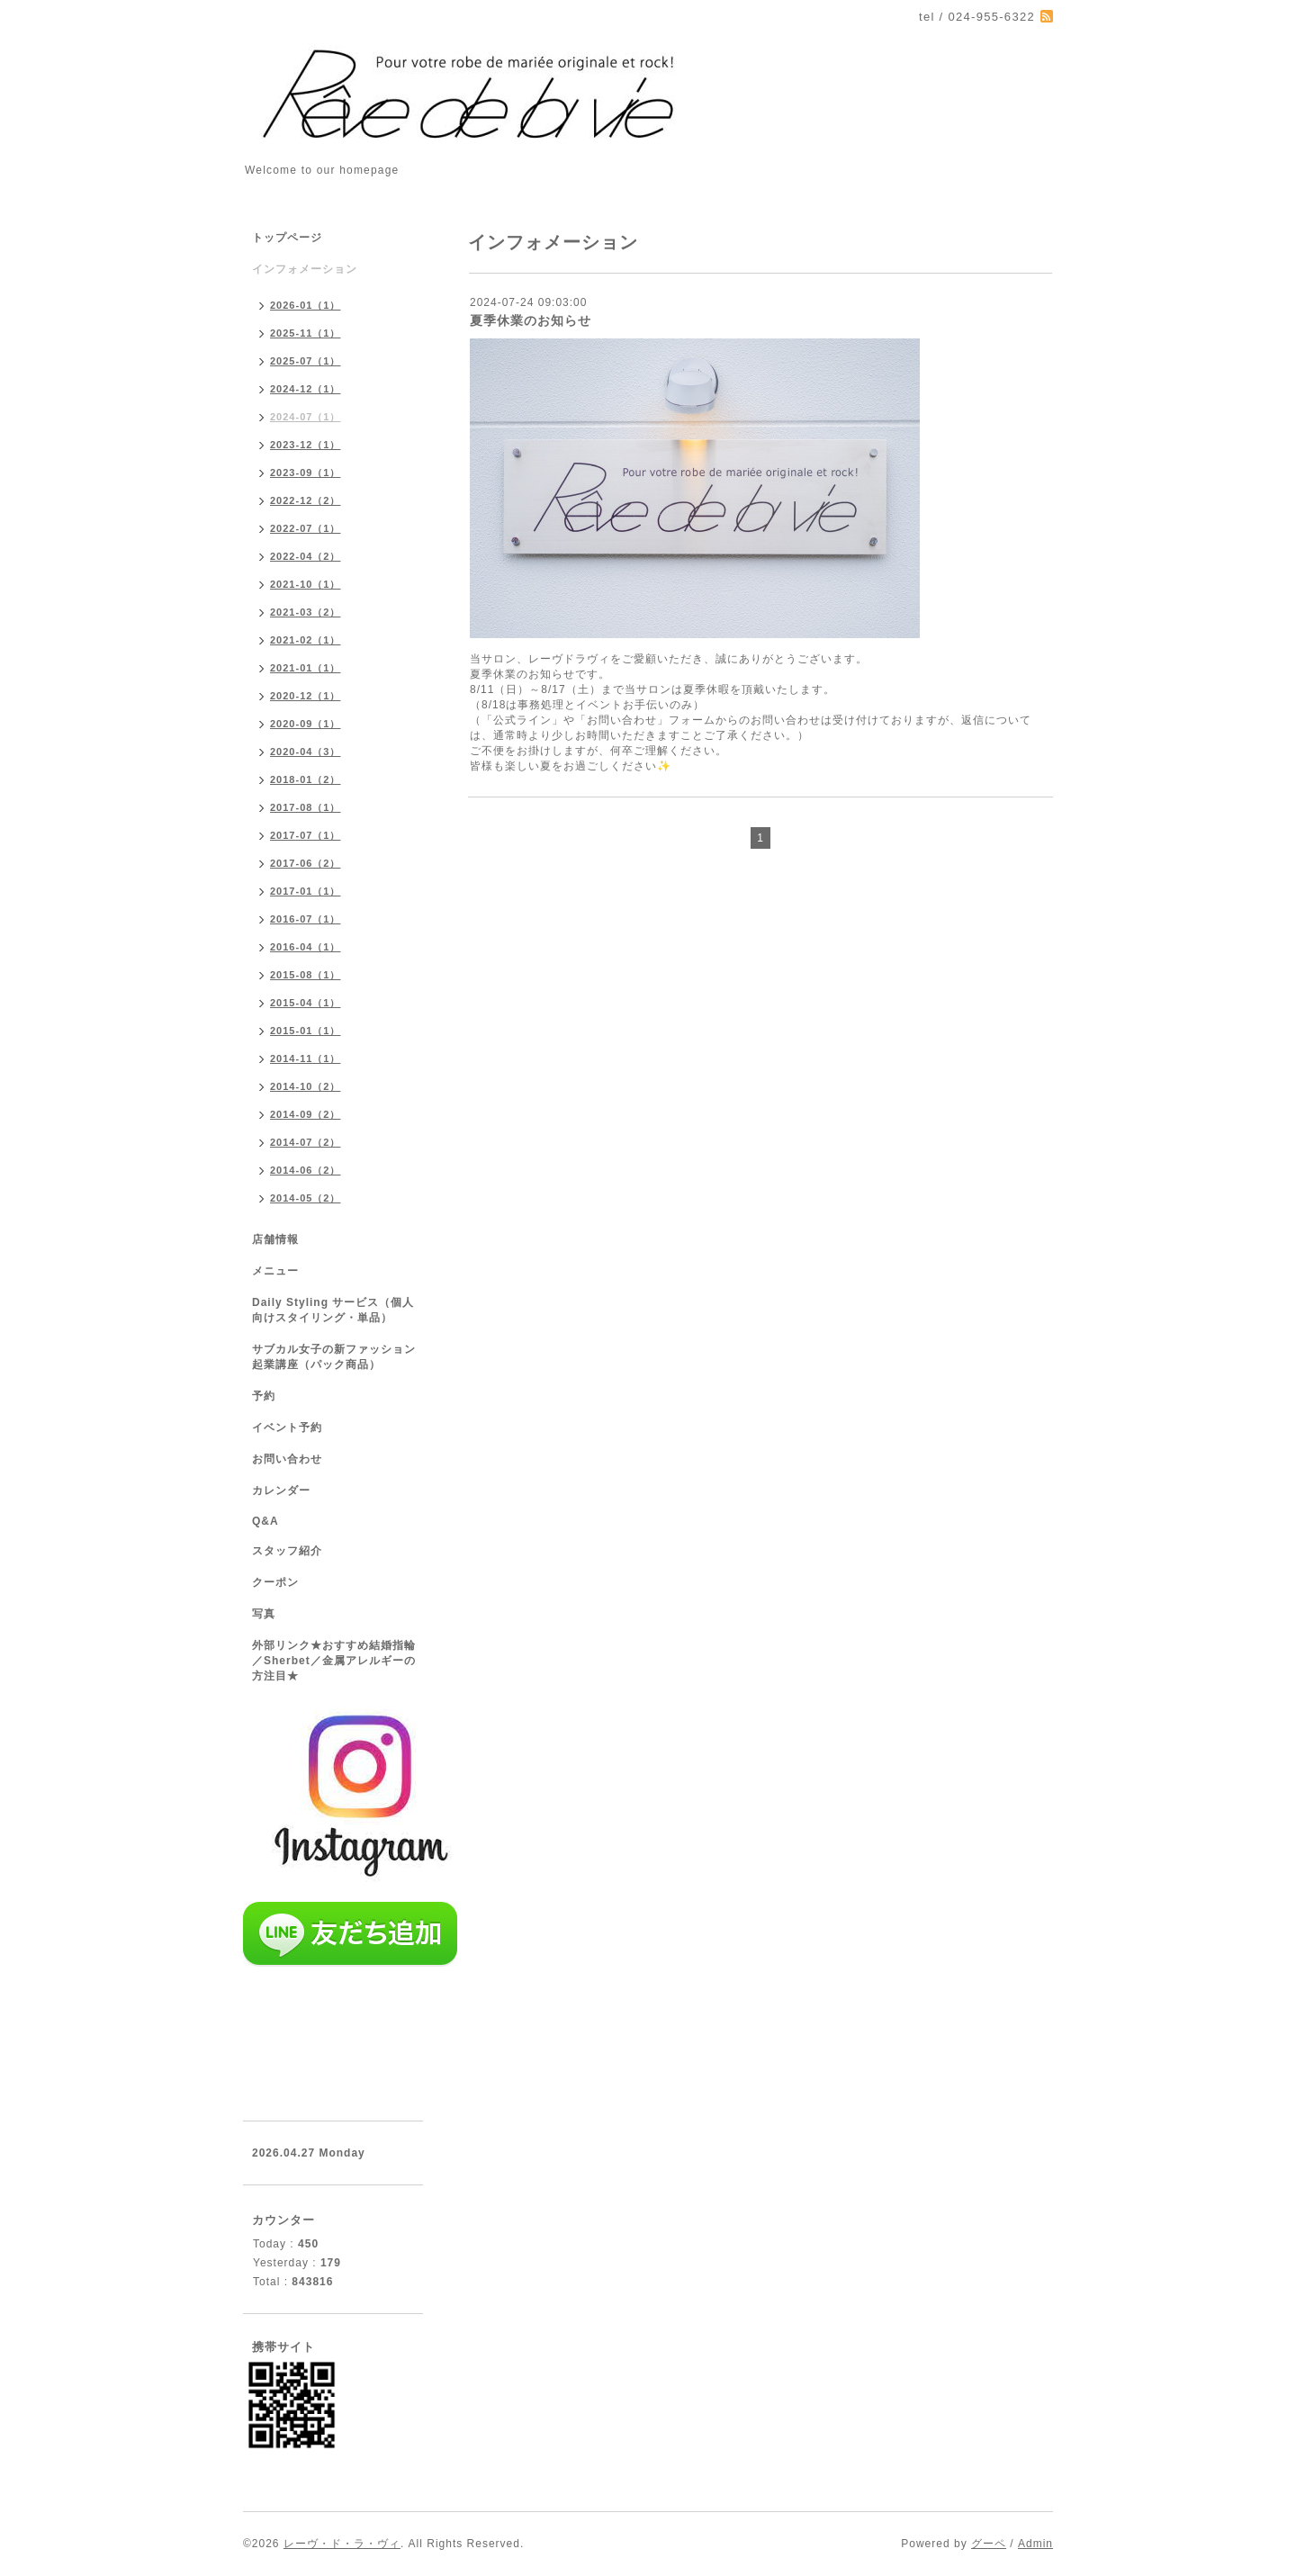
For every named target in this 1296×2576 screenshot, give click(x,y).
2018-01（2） (305, 779)
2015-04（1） (305, 1002)
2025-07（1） (305, 361)
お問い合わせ (287, 1459)
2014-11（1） (305, 1058)
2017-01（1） (305, 891)
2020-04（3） (305, 751)
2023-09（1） (305, 472)
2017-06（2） (305, 863)
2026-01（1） (305, 305)
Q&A (265, 1521)
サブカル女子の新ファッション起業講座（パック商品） (334, 1357)
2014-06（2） (305, 1170)
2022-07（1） (305, 528)
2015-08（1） (305, 974)
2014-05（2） (305, 1198)
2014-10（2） (305, 1086)
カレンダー (281, 1490)
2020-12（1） (305, 695)
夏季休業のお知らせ (530, 320)
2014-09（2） (305, 1114)
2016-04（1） (305, 946)
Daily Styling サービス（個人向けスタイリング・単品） (333, 1310)
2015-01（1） (305, 1030)
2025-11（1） (305, 333)
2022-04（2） (305, 556)
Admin (1035, 2543)
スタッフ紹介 (287, 1551)
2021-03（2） (305, 612)
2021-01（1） (305, 667)
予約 (263, 1396)
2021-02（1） (305, 640)
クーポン (275, 1582)
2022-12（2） (305, 500)
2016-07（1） (305, 919)
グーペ (988, 2543)
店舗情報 (275, 1239)
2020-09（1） (305, 723)
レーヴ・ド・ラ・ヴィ (342, 2543)
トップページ (287, 237)
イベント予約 (287, 1427)
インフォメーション (304, 269)
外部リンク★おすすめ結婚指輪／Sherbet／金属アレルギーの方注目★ (334, 1660)
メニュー (275, 1271)
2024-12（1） (305, 388)
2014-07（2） (305, 1142)
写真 (263, 1614)
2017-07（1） (305, 835)
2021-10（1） (305, 584)
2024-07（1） (305, 416)
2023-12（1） (305, 444)
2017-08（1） (305, 807)
